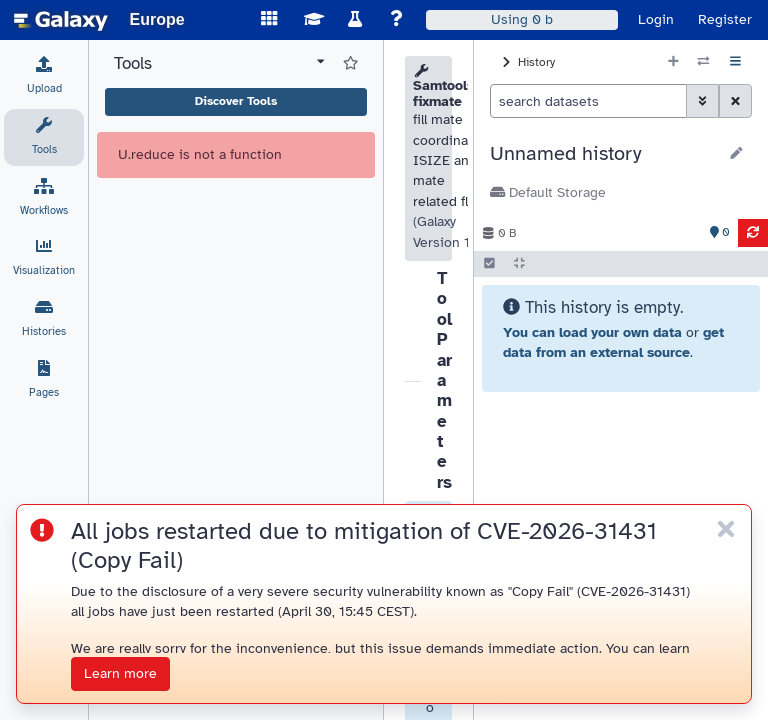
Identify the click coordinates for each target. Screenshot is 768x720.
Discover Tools (236, 101)
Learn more (120, 673)
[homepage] (61, 20)
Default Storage (548, 192)
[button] (603, 154)
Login (656, 19)
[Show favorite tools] (350, 64)
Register (725, 19)
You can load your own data (592, 332)
